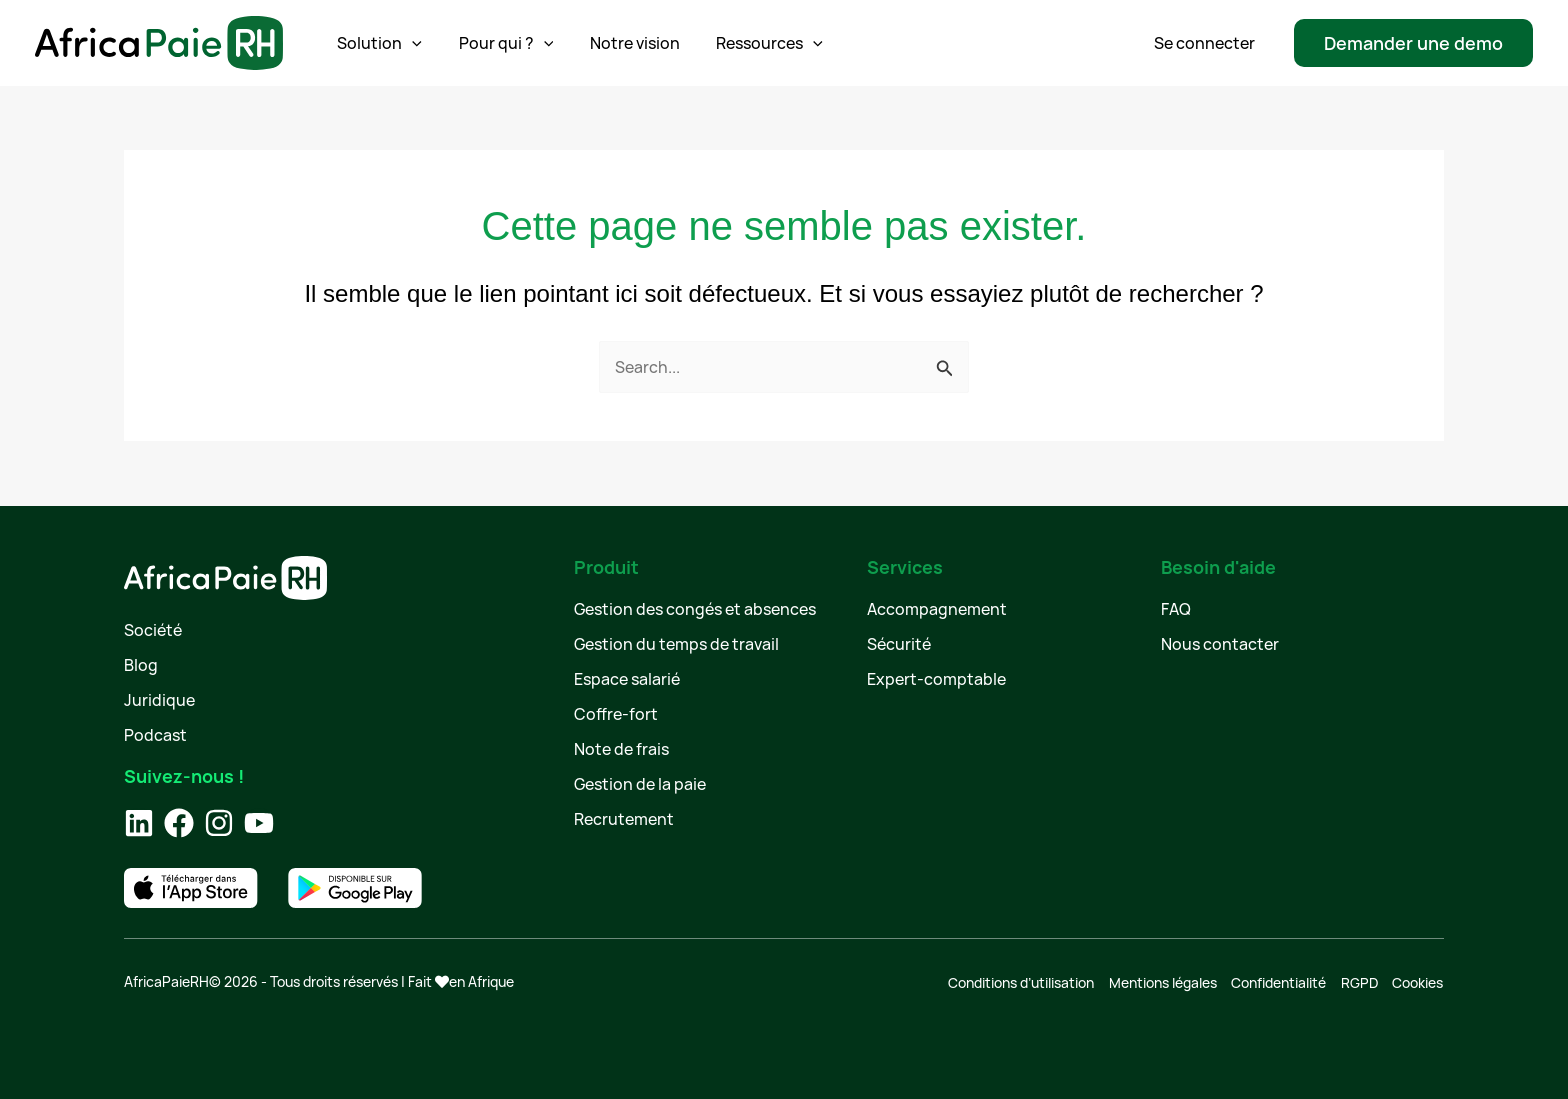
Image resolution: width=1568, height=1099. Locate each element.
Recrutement (624, 819)
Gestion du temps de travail (676, 644)
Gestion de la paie (640, 784)
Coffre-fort (616, 714)
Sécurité (899, 644)
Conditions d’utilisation (1023, 981)
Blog (141, 665)
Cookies (1418, 981)
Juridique (159, 700)
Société (153, 630)
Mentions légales (1164, 981)
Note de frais (621, 749)
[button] (1413, 43)
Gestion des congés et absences (695, 609)
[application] (404, 43)
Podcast (155, 735)
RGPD (1360, 981)
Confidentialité (1279, 981)
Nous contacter (1220, 644)
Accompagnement (937, 609)
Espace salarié (627, 679)
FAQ (1176, 609)
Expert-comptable (936, 679)
